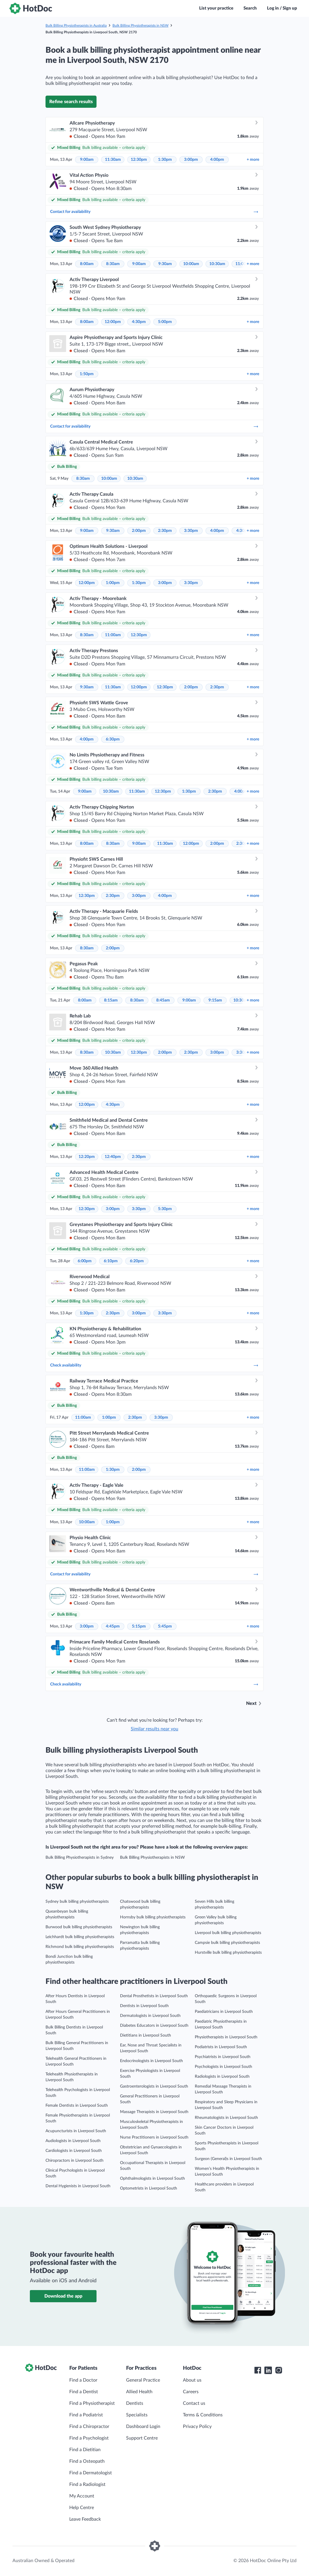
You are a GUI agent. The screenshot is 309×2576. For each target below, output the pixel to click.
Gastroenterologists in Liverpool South (154, 2086)
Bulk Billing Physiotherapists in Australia (76, 25)
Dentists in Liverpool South (144, 2006)
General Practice (143, 2380)
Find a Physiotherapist (92, 2403)
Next (251, 1703)
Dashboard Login (143, 2426)
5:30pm (165, 1209)
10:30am (217, 264)
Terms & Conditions (203, 2415)
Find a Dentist (83, 2391)
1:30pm (165, 160)
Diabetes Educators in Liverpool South (154, 2026)
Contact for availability (154, 212)
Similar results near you (154, 1729)
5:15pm (139, 1626)
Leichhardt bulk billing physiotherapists (80, 1937)
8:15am (111, 1000)
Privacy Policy (197, 2426)
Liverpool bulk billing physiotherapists (228, 1933)
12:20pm (87, 1157)
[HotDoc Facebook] (257, 2370)
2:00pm (139, 531)
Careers (191, 2391)
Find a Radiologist (87, 2484)
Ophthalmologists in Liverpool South (152, 2179)
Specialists (137, 2415)
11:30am (113, 160)
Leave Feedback (85, 2519)
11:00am (113, 635)
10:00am (191, 264)
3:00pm (191, 160)
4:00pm (217, 160)
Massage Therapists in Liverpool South (154, 2112)
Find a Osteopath (87, 2461)
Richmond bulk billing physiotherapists (80, 1947)
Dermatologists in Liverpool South (150, 2016)
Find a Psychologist (89, 2438)
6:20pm (137, 1261)
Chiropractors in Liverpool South (74, 2161)
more (253, 160)
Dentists (134, 2403)
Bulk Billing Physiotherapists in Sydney (80, 1858)
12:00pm (113, 322)
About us (192, 2380)
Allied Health (139, 2391)
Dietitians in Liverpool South (145, 2035)
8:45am (163, 1000)
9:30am (165, 264)
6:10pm (111, 1261)
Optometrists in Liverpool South (148, 2188)
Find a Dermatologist (90, 2473)
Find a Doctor (83, 2380)
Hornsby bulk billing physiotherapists (153, 1917)
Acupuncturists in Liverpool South (76, 2131)
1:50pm (87, 374)
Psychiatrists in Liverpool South (222, 2057)
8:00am (87, 264)
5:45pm (165, 1626)
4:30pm (139, 322)
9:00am (87, 160)
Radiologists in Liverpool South (222, 2077)
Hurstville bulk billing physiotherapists (228, 1953)
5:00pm (165, 322)
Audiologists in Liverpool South (73, 2141)
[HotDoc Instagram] (278, 2370)
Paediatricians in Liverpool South (224, 2012)
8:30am (113, 264)
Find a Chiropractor (89, 2426)
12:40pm (113, 1157)
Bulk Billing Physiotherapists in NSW (140, 25)
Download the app (63, 2296)
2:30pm (165, 531)
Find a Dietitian (85, 2449)
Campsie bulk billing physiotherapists (227, 1943)
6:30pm (113, 739)
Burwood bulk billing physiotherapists (79, 1927)
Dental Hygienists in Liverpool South (78, 2186)
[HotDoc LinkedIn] (268, 2370)
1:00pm (113, 583)
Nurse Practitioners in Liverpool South (154, 2137)
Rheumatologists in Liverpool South (226, 2118)
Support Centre (142, 2438)
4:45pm (113, 1626)
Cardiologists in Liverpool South (74, 2151)
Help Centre (81, 2507)
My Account (81, 2496)
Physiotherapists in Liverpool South (226, 2037)
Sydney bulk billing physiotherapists (77, 1902)
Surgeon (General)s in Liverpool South (228, 2159)
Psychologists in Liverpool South (223, 2067)
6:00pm (85, 1261)
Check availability (154, 1365)
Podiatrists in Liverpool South (221, 2047)
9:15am (215, 1000)
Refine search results (71, 101)
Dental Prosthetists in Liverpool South (154, 1996)
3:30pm (191, 531)
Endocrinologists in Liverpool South (151, 2061)
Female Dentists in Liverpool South (77, 2106)
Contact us (194, 2403)
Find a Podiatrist (86, 2415)
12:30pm (139, 160)
